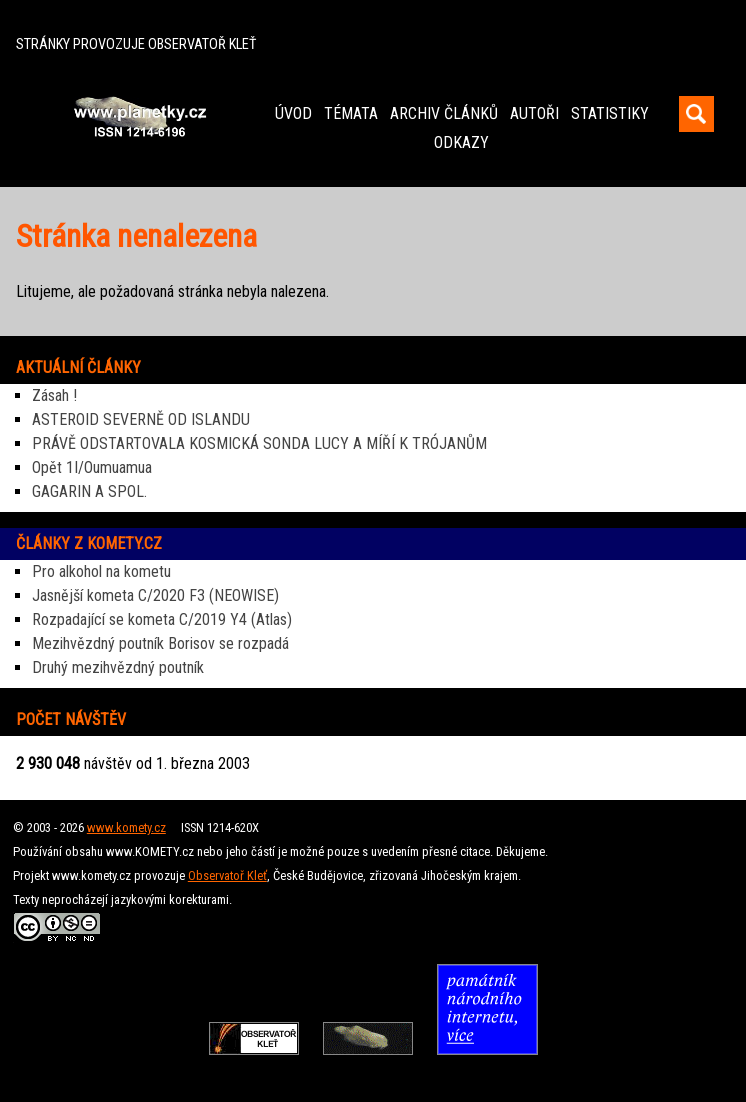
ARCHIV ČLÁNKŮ (444, 113)
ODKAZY (461, 142)
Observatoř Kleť (227, 875)
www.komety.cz (126, 827)
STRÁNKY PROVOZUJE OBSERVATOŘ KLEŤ (136, 44)
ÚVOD (293, 113)
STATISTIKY (610, 113)
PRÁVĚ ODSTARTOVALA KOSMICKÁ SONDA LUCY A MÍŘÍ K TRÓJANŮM (259, 443)
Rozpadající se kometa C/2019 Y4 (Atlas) (162, 619)
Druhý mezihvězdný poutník (118, 667)
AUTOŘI (534, 113)
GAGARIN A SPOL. (89, 491)
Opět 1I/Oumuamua (92, 467)
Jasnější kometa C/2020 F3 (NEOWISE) (155, 595)
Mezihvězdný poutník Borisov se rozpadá (160, 643)
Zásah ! (54, 395)
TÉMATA (351, 113)
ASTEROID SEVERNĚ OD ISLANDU (141, 419)
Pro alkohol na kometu (101, 571)
